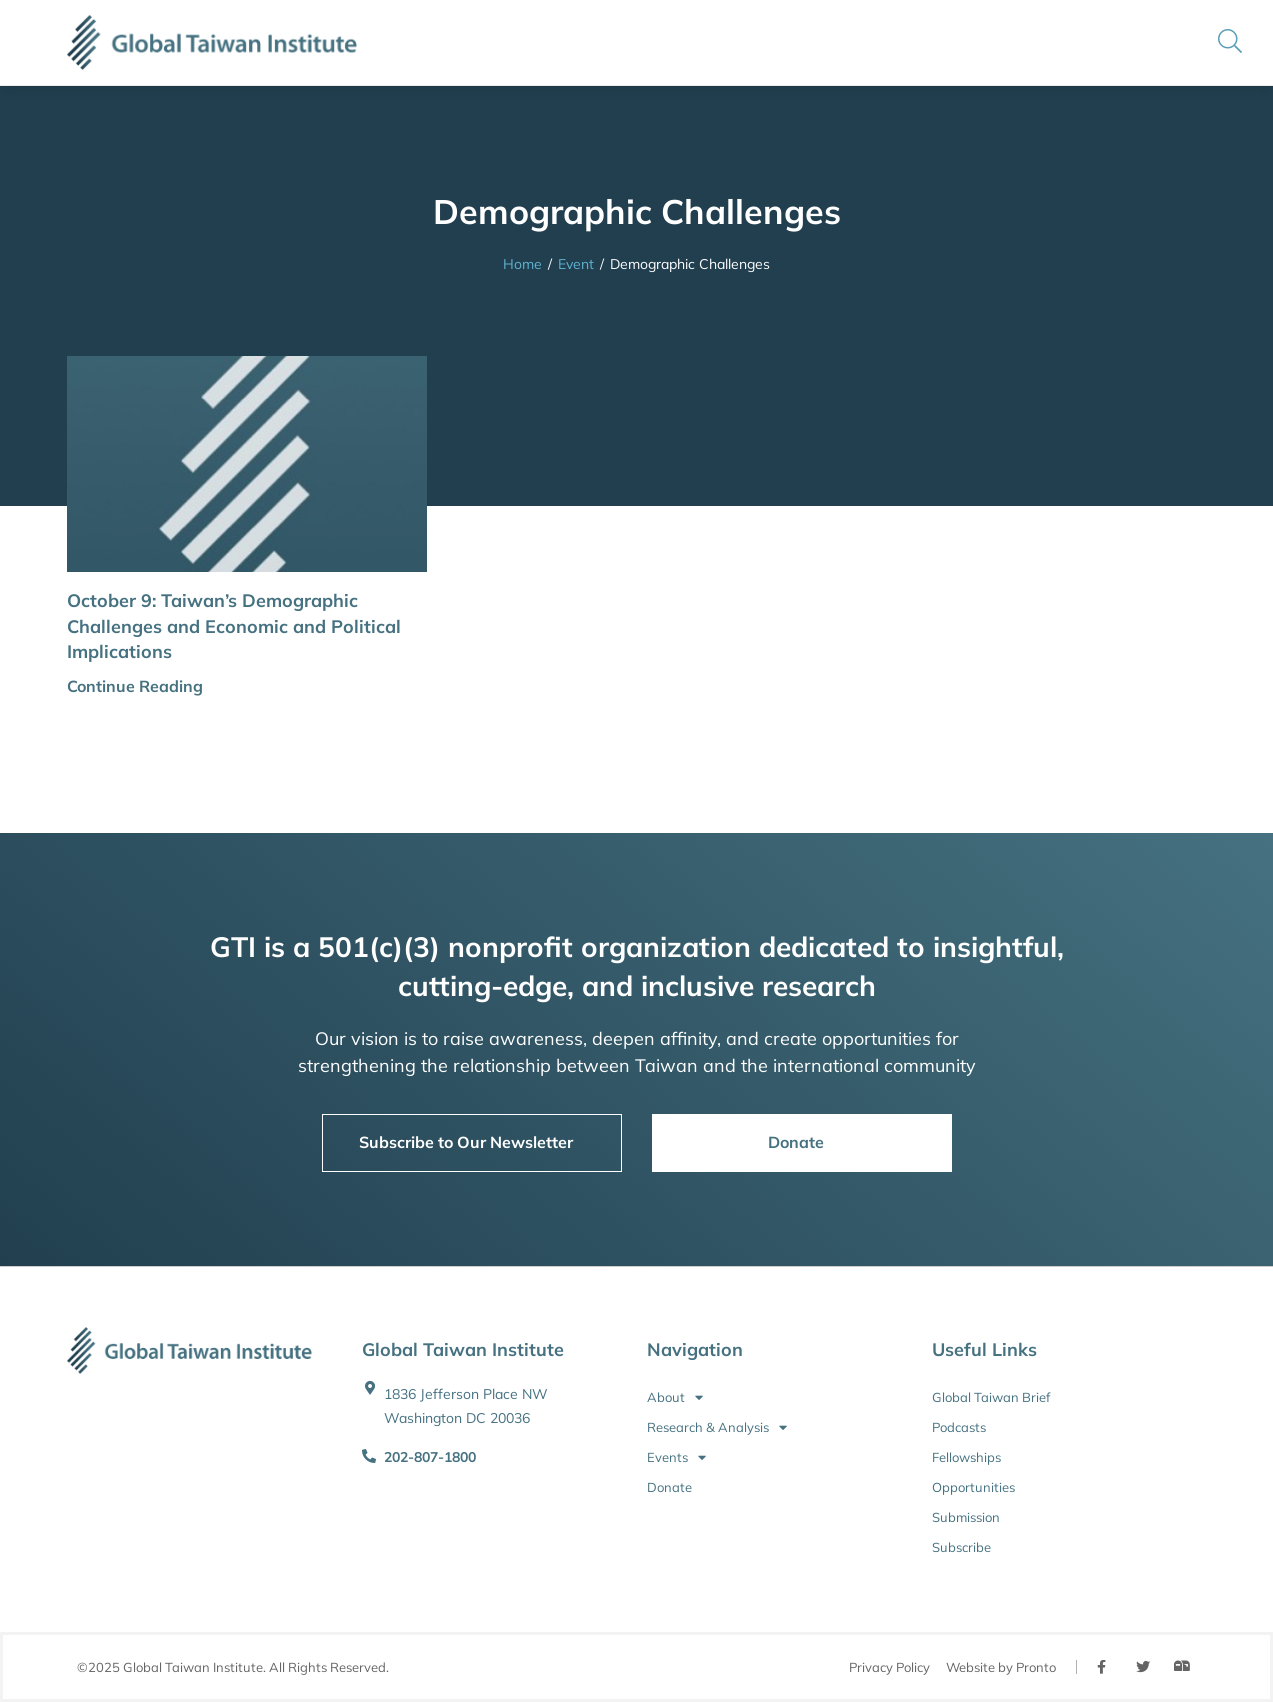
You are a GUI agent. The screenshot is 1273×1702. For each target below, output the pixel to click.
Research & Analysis (717, 1427)
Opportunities (973, 1487)
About (675, 1397)
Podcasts (959, 1427)
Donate (669, 1487)
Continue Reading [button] (135, 686)
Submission (966, 1517)
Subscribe (961, 1547)
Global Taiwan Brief (991, 1397)
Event (576, 264)
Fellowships (966, 1457)
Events (676, 1457)
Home (522, 264)
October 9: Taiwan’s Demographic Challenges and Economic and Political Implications (234, 625)
